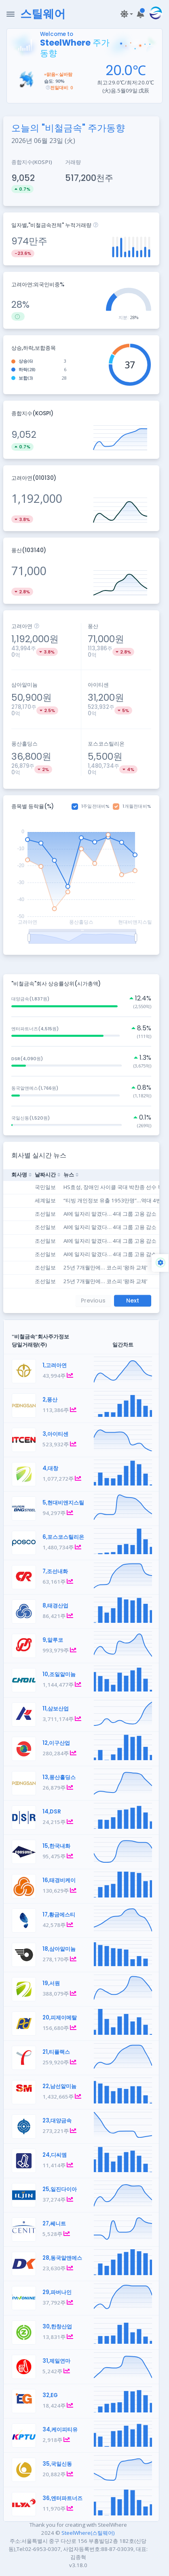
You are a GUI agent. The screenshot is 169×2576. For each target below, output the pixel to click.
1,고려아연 (54, 1365)
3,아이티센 (55, 1434)
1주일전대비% (95, 806)
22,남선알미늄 (59, 2086)
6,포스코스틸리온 (63, 1537)
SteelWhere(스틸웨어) (88, 2532)
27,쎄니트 (54, 2223)
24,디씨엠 (54, 2155)
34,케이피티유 (60, 2429)
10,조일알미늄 (59, 1674)
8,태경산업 (55, 1605)
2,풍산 (49, 1400)
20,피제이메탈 (59, 2017)
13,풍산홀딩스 (59, 1777)
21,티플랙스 (56, 2052)
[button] (125, 14)
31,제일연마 (56, 2361)
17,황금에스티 (58, 1914)
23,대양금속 (57, 2120)
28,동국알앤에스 (62, 2258)
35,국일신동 (57, 2464)
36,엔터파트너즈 (62, 2498)
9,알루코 (52, 1640)
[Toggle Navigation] (10, 14)
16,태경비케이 (59, 1880)
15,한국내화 (56, 1846)
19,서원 (51, 1983)
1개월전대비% (137, 806)
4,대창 (50, 1468)
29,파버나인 (57, 2292)
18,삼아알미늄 (59, 1949)
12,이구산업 (56, 1743)
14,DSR (51, 1811)
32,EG (50, 2395)
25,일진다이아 (59, 2189)
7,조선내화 (55, 1571)
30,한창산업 (57, 2326)
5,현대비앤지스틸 (63, 1503)
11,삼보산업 (55, 1708)
